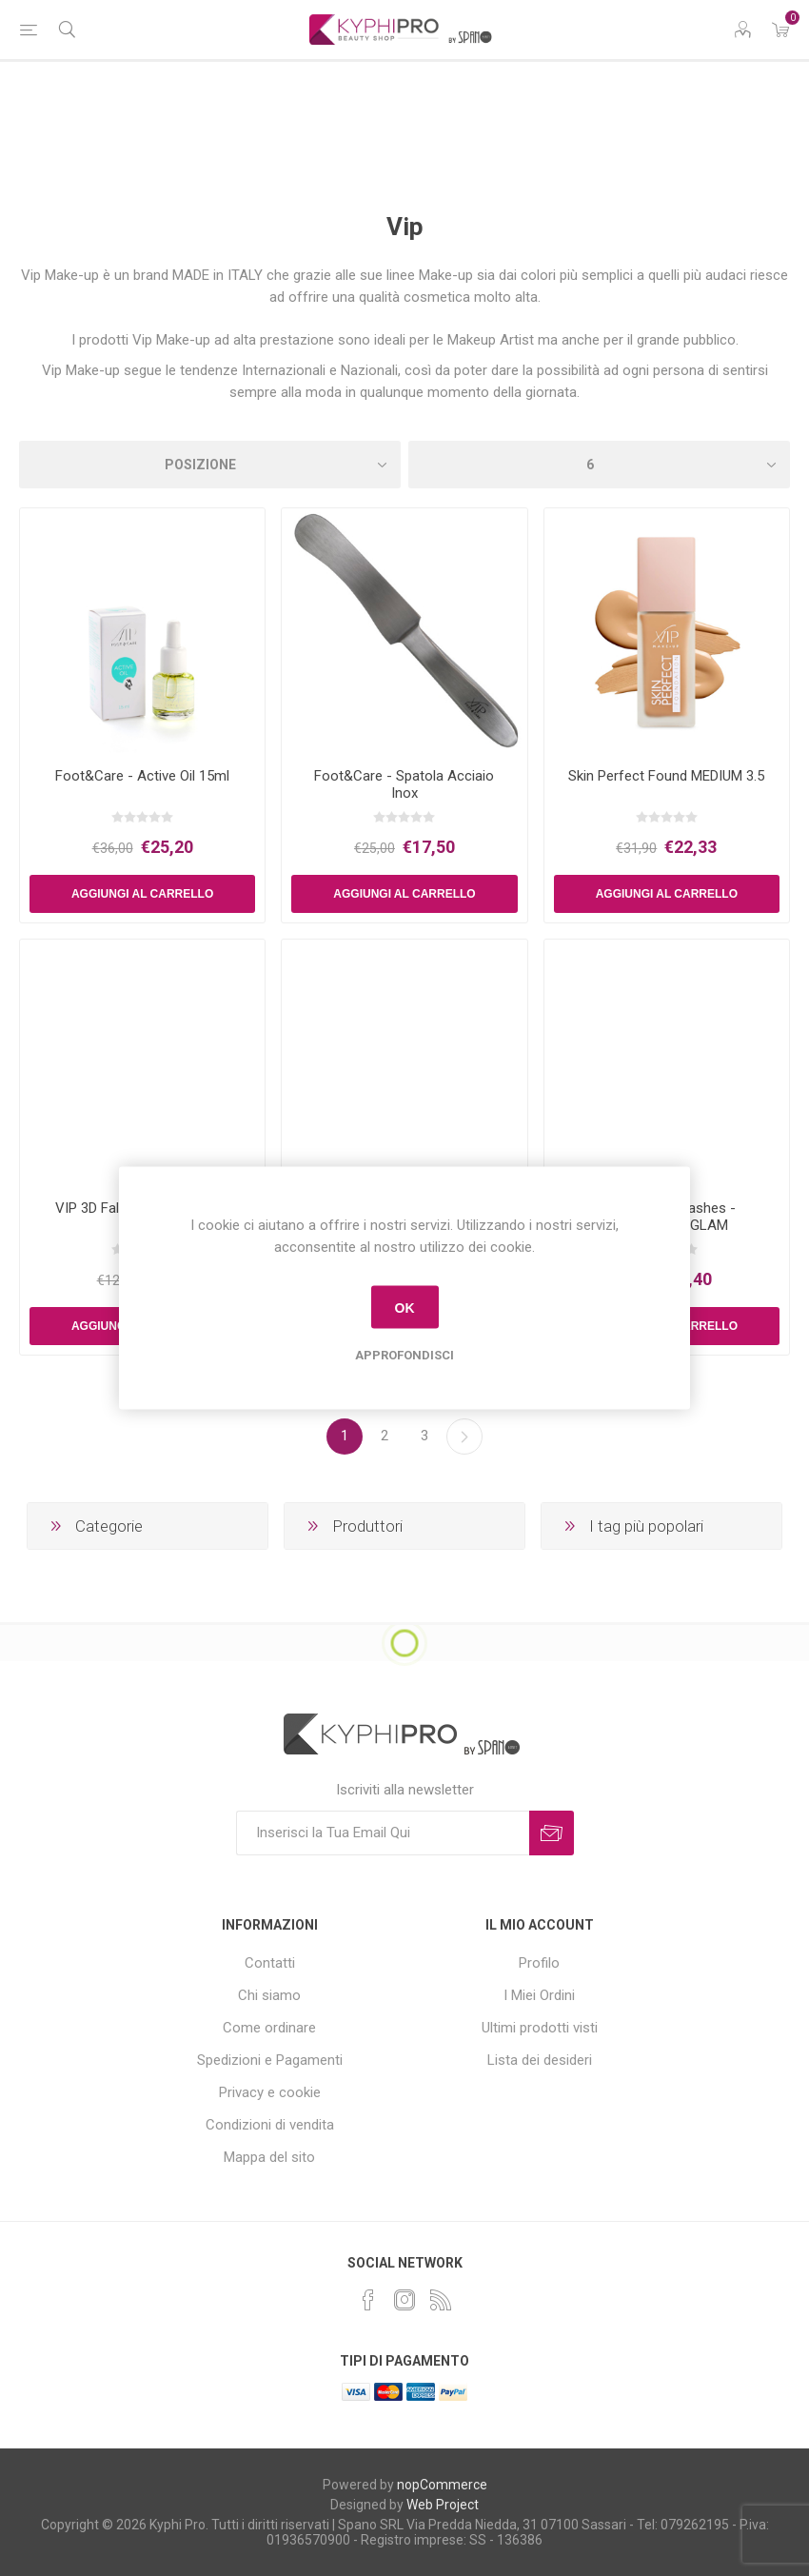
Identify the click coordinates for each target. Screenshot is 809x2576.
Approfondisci (404, 1355)
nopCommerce (442, 2484)
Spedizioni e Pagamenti (270, 2060)
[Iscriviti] (382, 1833)
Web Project (442, 2504)
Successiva (464, 1436)
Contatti (270, 1963)
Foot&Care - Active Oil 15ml (142, 775)
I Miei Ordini (539, 1995)
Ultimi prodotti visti (540, 2027)
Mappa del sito (269, 2157)
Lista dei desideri (539, 2060)
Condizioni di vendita (270, 2124)
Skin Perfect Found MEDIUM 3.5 (666, 775)
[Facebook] (368, 2300)
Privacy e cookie (270, 2092)
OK (405, 1307)
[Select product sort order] (210, 464)
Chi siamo (269, 1995)
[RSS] (440, 2300)
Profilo (539, 1963)
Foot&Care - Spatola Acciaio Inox (404, 784)
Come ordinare (269, 2027)
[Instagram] (404, 2300)
